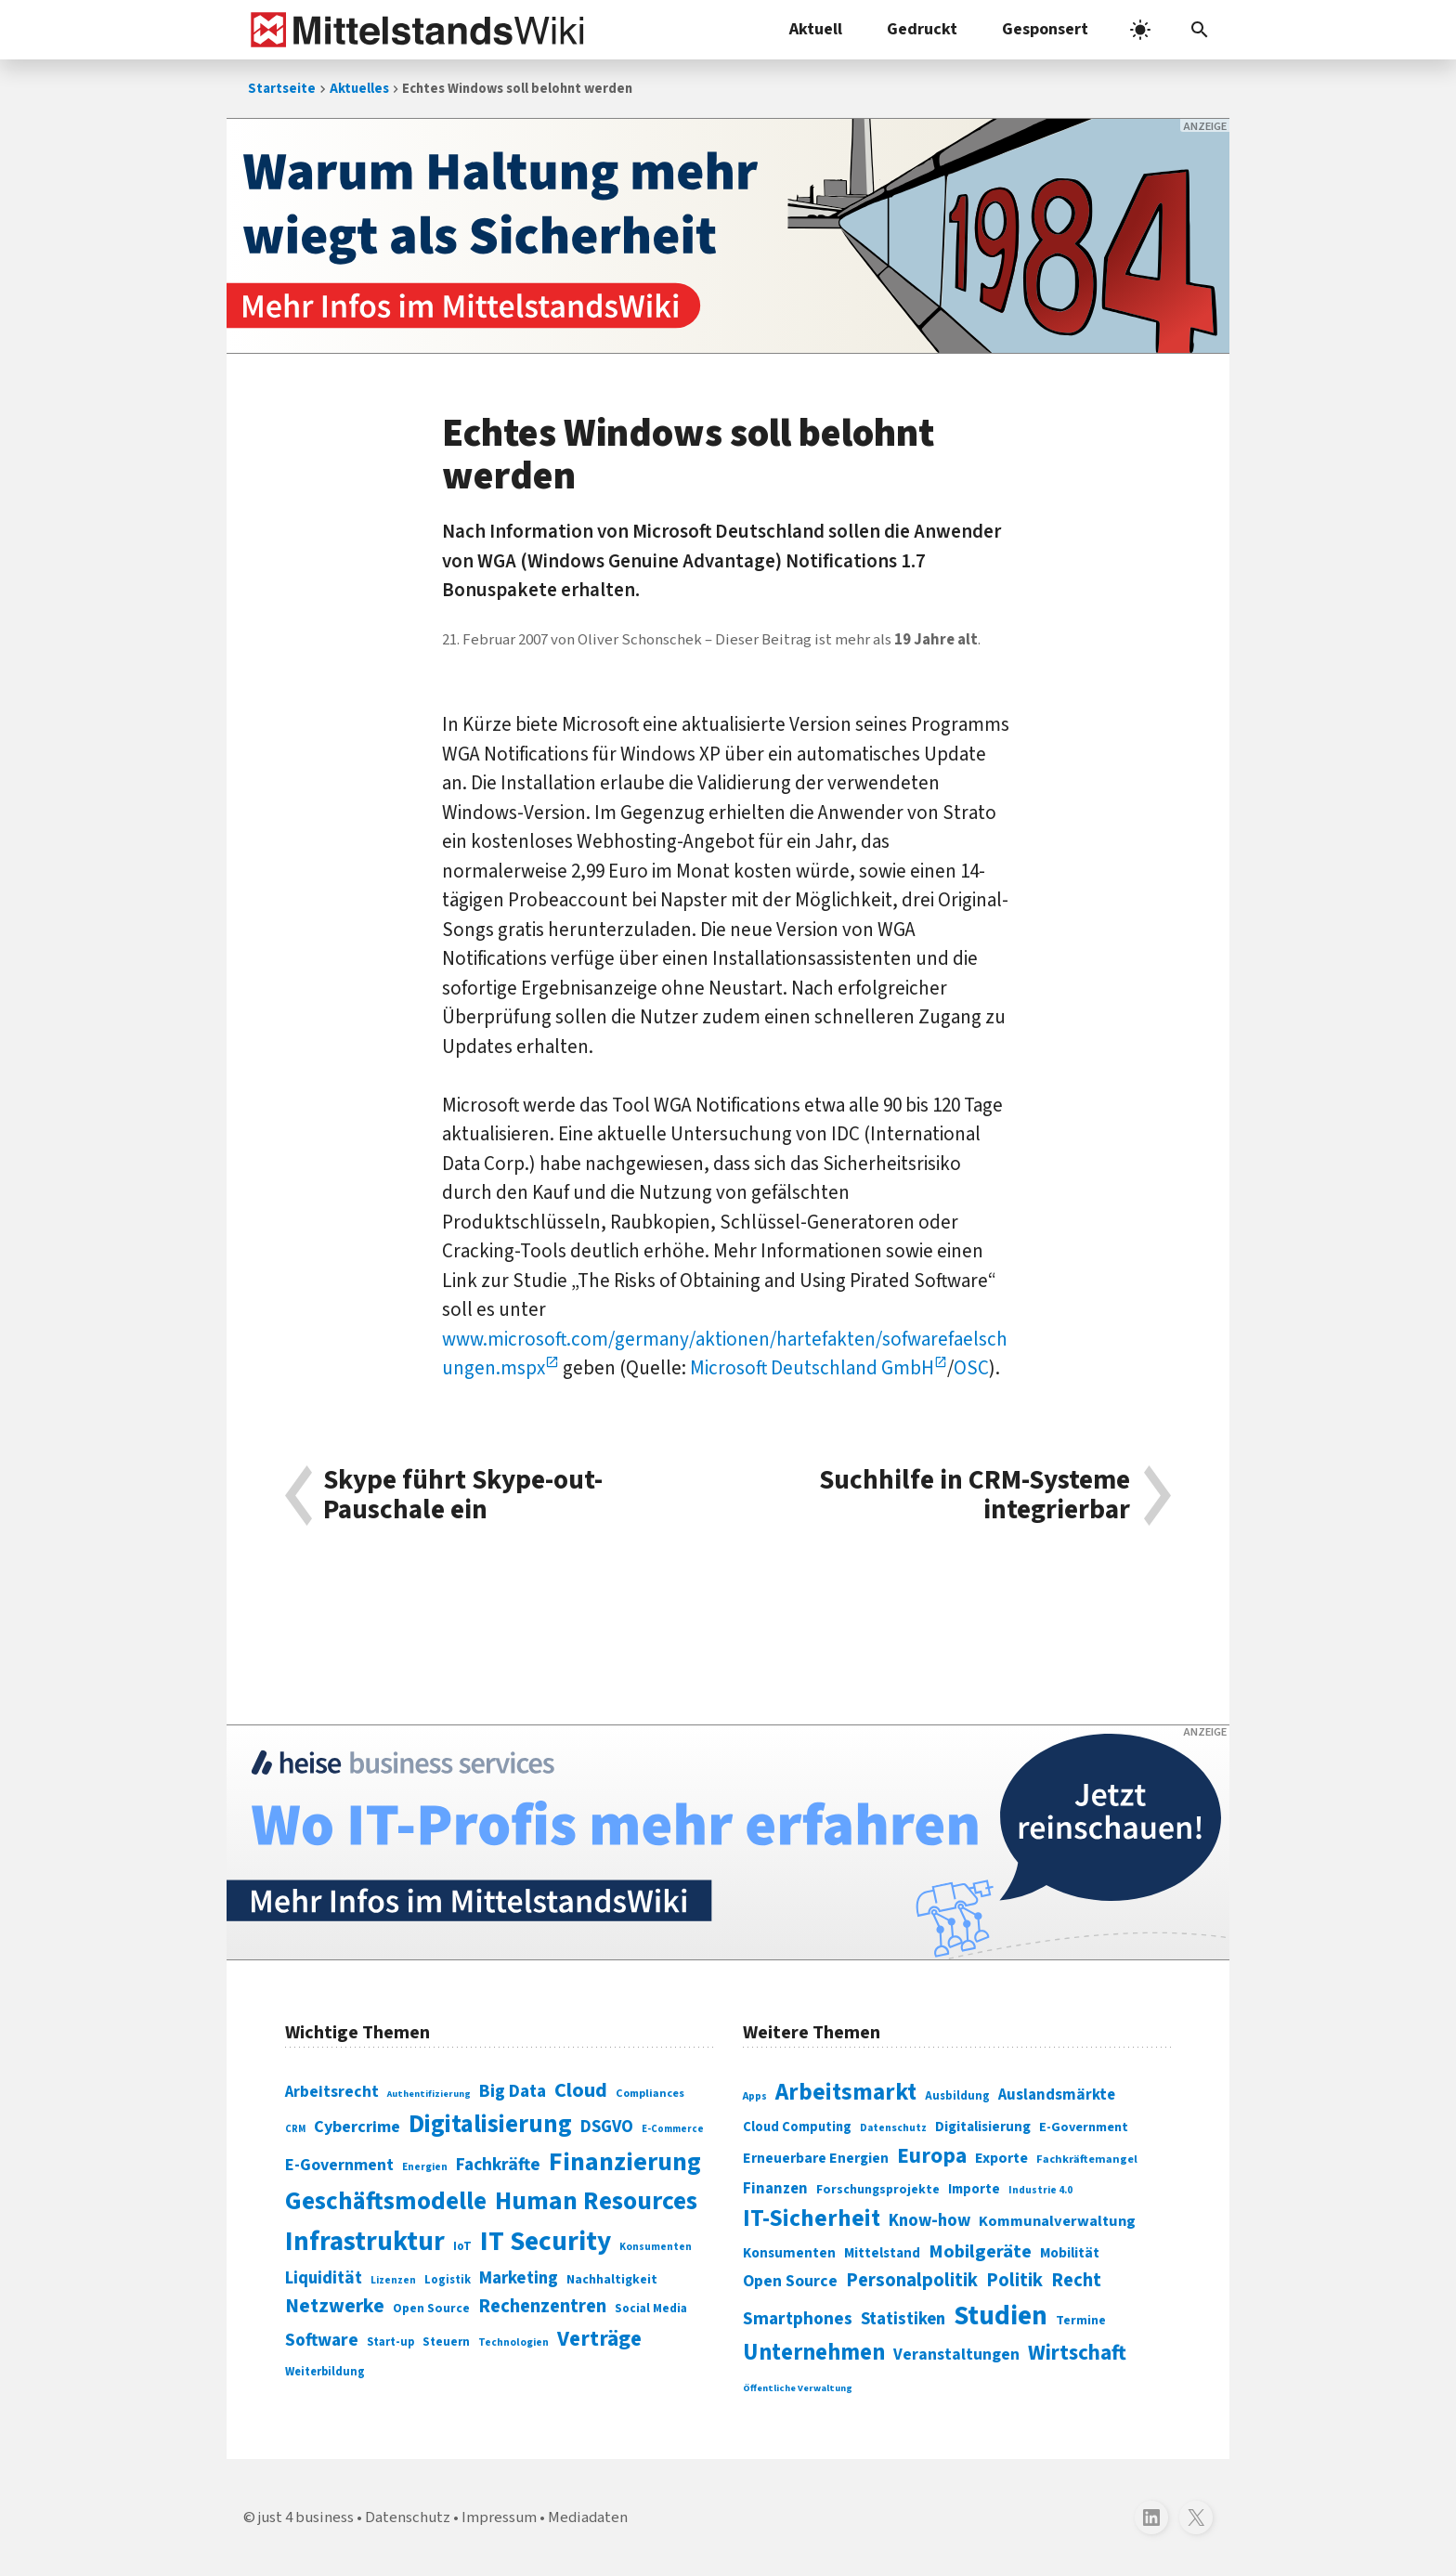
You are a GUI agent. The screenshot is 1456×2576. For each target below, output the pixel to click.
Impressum (499, 2517)
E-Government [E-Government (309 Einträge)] (1083, 2127)
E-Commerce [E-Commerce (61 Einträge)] (673, 2129)
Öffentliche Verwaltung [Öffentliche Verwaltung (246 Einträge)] (797, 2388)
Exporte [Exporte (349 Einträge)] (1001, 2158)
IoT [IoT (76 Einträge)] (462, 2246)
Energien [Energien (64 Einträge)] (425, 2167)
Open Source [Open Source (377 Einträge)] (790, 2281)
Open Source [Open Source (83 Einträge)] (431, 2308)
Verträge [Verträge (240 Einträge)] (599, 2338)
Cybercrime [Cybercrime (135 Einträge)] (357, 2126)
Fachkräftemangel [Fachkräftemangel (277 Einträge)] (1087, 2159)
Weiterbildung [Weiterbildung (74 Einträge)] (325, 2371)
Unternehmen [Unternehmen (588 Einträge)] (814, 2352)
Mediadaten (588, 2517)
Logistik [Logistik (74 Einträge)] (447, 2279)
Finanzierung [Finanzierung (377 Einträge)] (625, 2161)
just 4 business (306, 2517)
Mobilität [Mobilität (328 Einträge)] (1069, 2253)
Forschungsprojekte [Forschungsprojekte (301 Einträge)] (878, 2189)
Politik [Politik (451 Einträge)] (1014, 2280)
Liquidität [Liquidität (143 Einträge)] (323, 2278)
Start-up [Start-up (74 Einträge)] (390, 2342)
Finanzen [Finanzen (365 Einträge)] (775, 2189)
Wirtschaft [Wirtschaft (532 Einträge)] (1077, 2352)
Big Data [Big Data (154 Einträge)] (512, 2091)
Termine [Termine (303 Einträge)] (1081, 2320)
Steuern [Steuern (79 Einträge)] (446, 2342)
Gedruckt (922, 29)
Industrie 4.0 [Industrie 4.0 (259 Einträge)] (1040, 2189)
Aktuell (815, 29)
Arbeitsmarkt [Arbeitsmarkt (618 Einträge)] (845, 2092)
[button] (1199, 29)
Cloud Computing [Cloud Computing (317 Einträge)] (797, 2127)
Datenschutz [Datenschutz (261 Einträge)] (893, 2128)
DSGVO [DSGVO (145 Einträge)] (606, 2127)
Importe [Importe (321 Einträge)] (974, 2189)
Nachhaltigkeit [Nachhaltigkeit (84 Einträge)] (611, 2279)
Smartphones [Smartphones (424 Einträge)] (797, 2319)
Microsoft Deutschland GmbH (812, 1368)
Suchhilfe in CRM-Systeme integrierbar (974, 1495)
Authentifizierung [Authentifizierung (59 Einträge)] (429, 2094)
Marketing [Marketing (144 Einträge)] (518, 2278)
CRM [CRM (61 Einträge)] (295, 2129)
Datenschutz (407, 2517)
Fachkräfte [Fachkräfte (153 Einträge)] (498, 2165)
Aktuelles (359, 88)
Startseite (282, 88)
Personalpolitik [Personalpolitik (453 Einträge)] (912, 2280)
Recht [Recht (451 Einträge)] (1076, 2280)
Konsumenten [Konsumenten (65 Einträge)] (655, 2247)
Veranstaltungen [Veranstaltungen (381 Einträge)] (956, 2354)
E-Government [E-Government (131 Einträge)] (339, 2165)
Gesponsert (1045, 29)
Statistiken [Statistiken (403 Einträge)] (903, 2319)
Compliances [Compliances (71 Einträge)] (650, 2093)
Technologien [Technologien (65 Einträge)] (513, 2342)
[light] (1140, 29)
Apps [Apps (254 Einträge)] (755, 2095)
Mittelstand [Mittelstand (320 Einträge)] (882, 2253)
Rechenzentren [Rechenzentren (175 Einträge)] (542, 2306)
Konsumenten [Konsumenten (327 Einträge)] (789, 2253)
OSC (971, 1368)
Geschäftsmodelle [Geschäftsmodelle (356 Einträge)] (386, 2201)
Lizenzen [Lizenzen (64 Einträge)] (393, 2280)
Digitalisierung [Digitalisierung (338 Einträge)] (490, 2124)
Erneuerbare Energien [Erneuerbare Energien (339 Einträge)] (816, 2158)
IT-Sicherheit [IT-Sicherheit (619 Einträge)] (811, 2218)
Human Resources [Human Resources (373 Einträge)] (596, 2201)
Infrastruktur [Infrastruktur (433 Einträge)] (365, 2241)
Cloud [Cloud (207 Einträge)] (580, 2090)
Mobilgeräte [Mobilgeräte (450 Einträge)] (980, 2251)
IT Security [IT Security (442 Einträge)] (545, 2241)
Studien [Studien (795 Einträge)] (1000, 2315)
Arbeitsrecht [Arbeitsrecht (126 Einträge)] (332, 2091)
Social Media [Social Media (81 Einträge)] (651, 2308)
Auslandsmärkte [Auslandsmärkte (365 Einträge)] (1056, 2095)
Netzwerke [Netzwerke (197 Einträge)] (334, 2306)
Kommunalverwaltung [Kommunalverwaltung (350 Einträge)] (1057, 2221)
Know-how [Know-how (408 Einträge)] (929, 2220)
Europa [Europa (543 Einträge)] (932, 2155)
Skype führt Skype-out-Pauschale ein (463, 1495)
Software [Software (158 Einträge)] (321, 2340)
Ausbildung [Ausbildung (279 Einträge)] (957, 2096)
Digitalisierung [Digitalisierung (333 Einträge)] (983, 2126)
